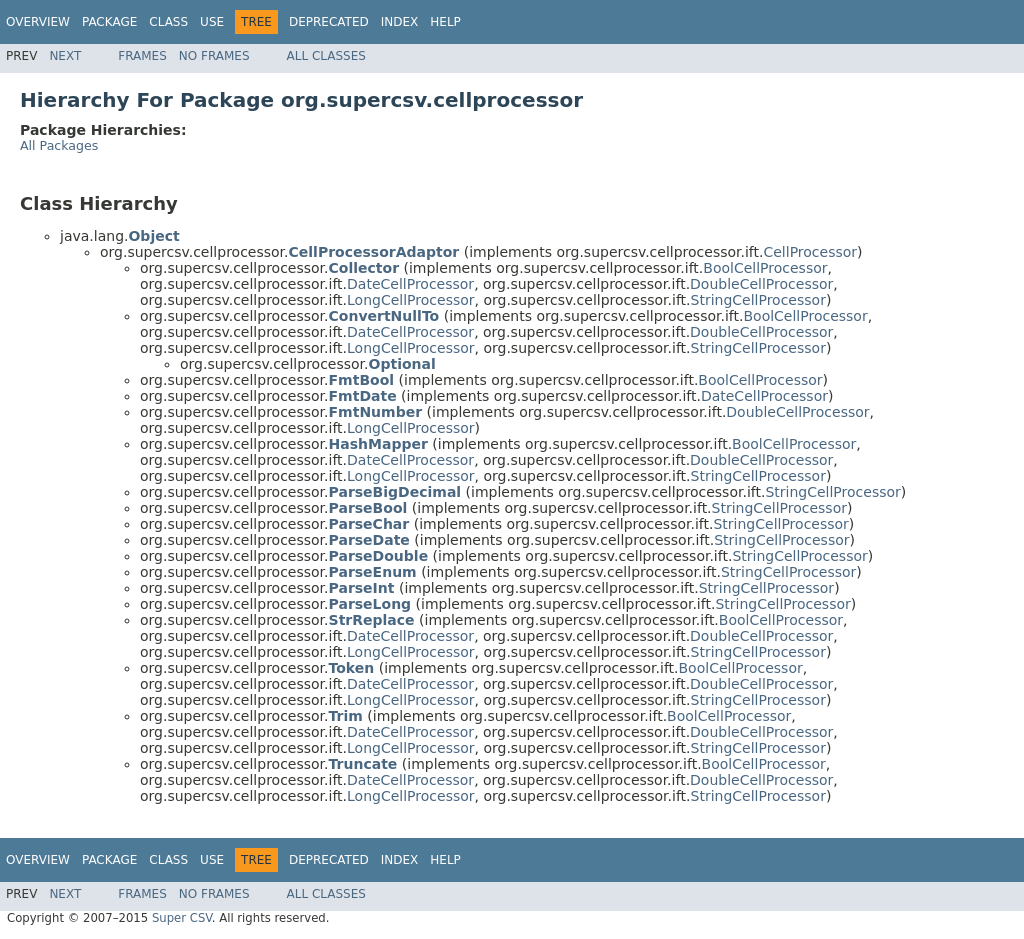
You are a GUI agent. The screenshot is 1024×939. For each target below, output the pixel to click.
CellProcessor (810, 252)
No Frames (214, 56)
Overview (38, 22)
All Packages (59, 145)
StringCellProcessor (758, 300)
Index (400, 22)
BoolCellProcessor (765, 268)
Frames (142, 56)
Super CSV (182, 918)
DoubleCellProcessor (761, 284)
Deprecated (329, 22)
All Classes (326, 56)
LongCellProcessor (410, 300)
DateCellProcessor (410, 284)
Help (445, 22)
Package (109, 22)
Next (65, 56)
